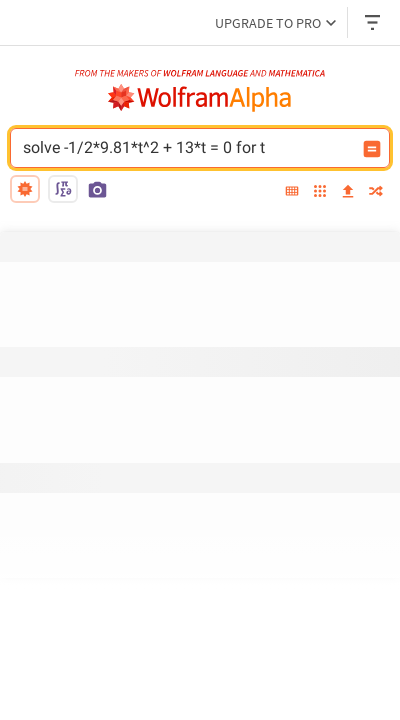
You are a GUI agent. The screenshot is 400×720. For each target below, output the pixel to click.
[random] (376, 192)
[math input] (63, 189)
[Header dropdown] (374, 22)
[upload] (348, 192)
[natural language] (25, 189)
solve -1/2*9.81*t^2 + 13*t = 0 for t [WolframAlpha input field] (187, 148)
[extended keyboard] (292, 192)
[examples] (320, 192)
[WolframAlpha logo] (200, 98)
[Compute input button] (372, 149)
